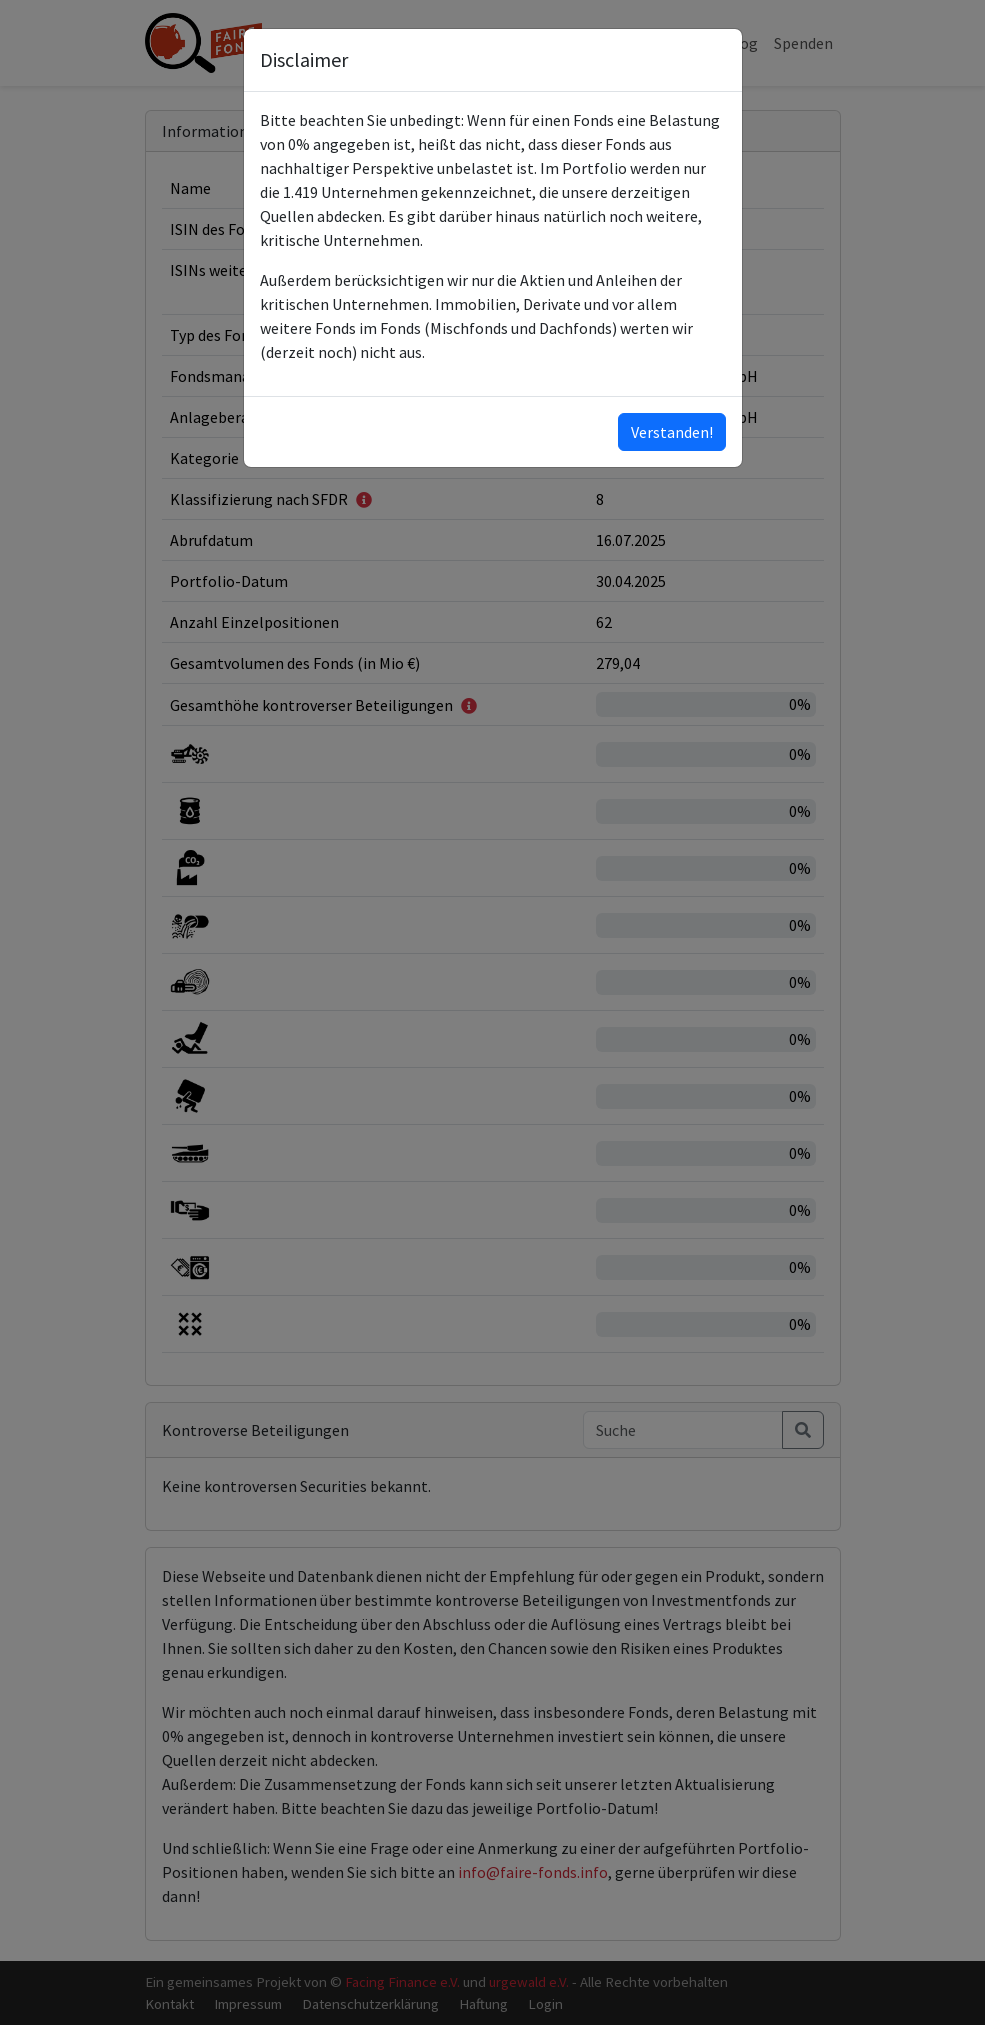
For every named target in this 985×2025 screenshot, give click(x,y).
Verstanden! (672, 432)
